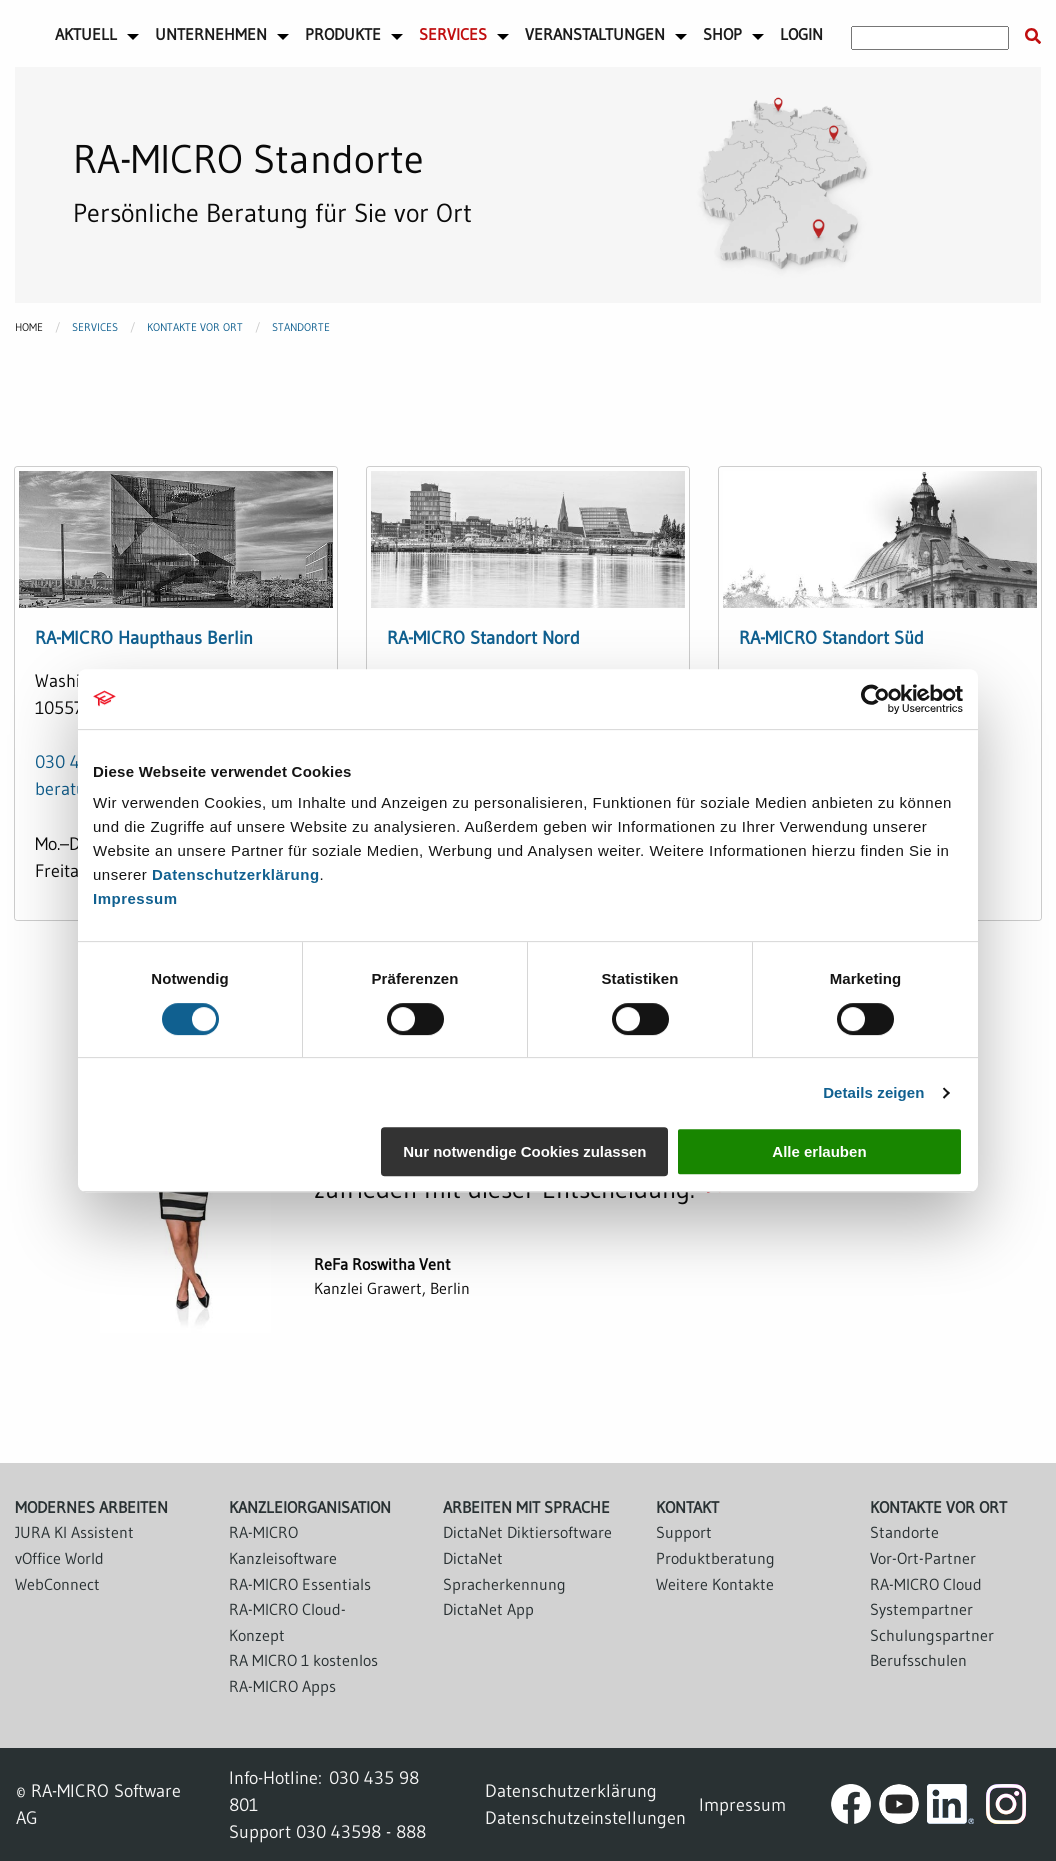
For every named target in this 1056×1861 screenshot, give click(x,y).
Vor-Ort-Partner (923, 1558)
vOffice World (59, 1558)
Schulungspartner (932, 1635)
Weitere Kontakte (715, 1584)
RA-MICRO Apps (282, 1686)
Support (684, 1532)
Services (453, 34)
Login (801, 34)
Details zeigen (873, 1092)
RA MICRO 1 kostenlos (303, 1660)
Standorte (301, 327)
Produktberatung (715, 1558)
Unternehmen (211, 34)
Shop (722, 34)
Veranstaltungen (595, 34)
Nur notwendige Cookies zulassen (524, 1151)
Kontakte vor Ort (195, 327)
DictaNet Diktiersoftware (527, 1532)
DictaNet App (488, 1609)
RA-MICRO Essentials (300, 1584)
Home (29, 327)
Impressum (135, 898)
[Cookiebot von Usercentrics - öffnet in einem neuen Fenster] (875, 699)
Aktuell (86, 34)
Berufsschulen (918, 1660)
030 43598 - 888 (361, 1831)
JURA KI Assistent (74, 1532)
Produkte (343, 34)
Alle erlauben (819, 1151)
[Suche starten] (1033, 37)
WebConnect (57, 1584)
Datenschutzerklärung (236, 874)
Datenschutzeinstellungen (585, 1817)
